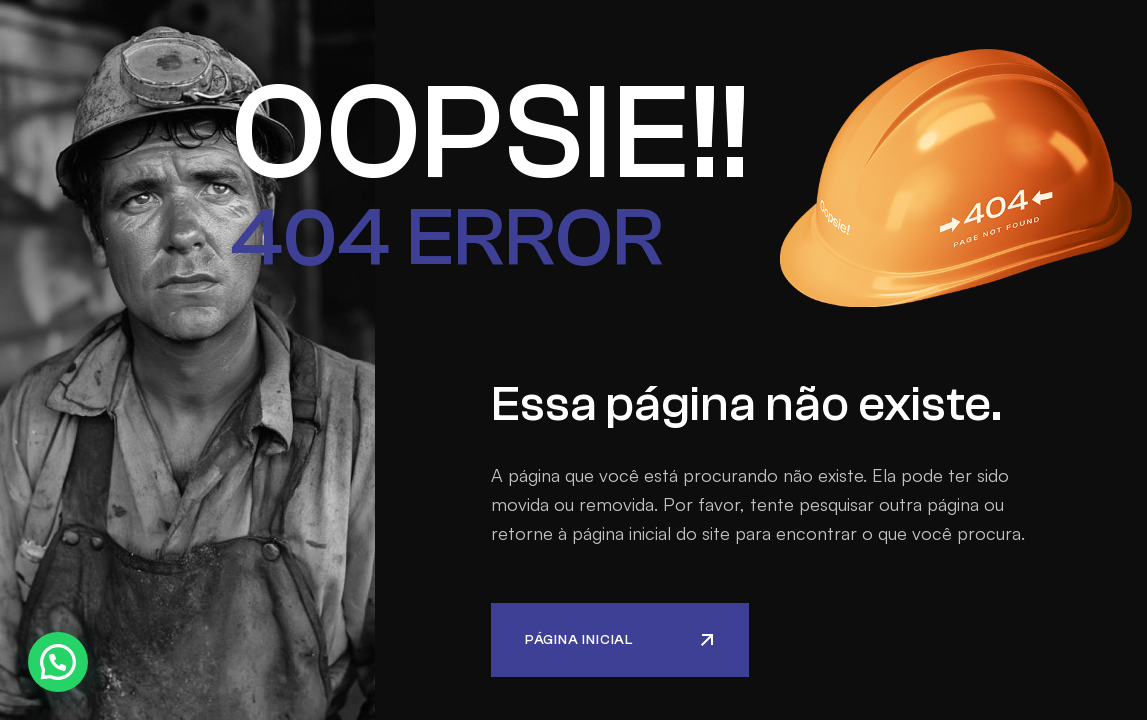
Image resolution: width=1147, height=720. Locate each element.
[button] (58, 662)
